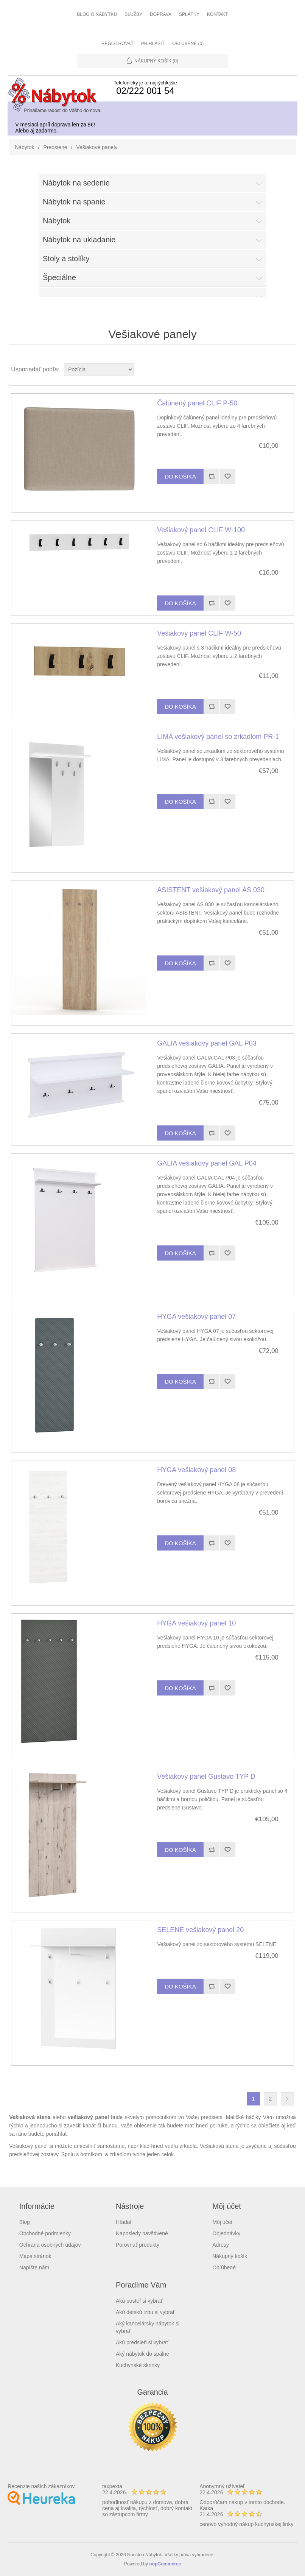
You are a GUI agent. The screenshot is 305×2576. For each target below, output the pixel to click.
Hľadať (124, 2222)
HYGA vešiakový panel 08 (196, 1470)
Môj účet (222, 2222)
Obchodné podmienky (45, 2233)
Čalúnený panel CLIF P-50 (197, 403)
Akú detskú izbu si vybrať (145, 2312)
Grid (275, 369)
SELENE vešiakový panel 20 (200, 1930)
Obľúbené (224, 2267)
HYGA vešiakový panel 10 (196, 1623)
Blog (24, 2222)
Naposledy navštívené (142, 2233)
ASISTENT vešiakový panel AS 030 (211, 890)
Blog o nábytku (97, 14)
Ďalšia (287, 2098)
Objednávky (226, 2233)
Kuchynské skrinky (138, 2365)
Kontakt (217, 14)
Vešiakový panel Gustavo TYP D (206, 1776)
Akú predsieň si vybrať (142, 2342)
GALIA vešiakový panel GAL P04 (207, 1163)
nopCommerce (165, 2564)
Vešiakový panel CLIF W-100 (201, 530)
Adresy (220, 2245)
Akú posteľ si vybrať (139, 2301)
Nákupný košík (229, 2256)
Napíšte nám (34, 2267)
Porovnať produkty (137, 2245)
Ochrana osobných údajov (50, 2245)
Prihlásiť (153, 43)
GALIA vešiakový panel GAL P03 (207, 1043)
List (289, 369)
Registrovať (117, 43)
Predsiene (55, 147)
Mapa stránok (35, 2256)
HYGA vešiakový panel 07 (196, 1316)
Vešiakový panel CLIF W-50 (199, 633)
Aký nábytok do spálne (142, 2354)
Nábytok (24, 147)
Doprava (160, 14)
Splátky (189, 14)
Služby (133, 14)
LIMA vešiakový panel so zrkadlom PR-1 (218, 736)
